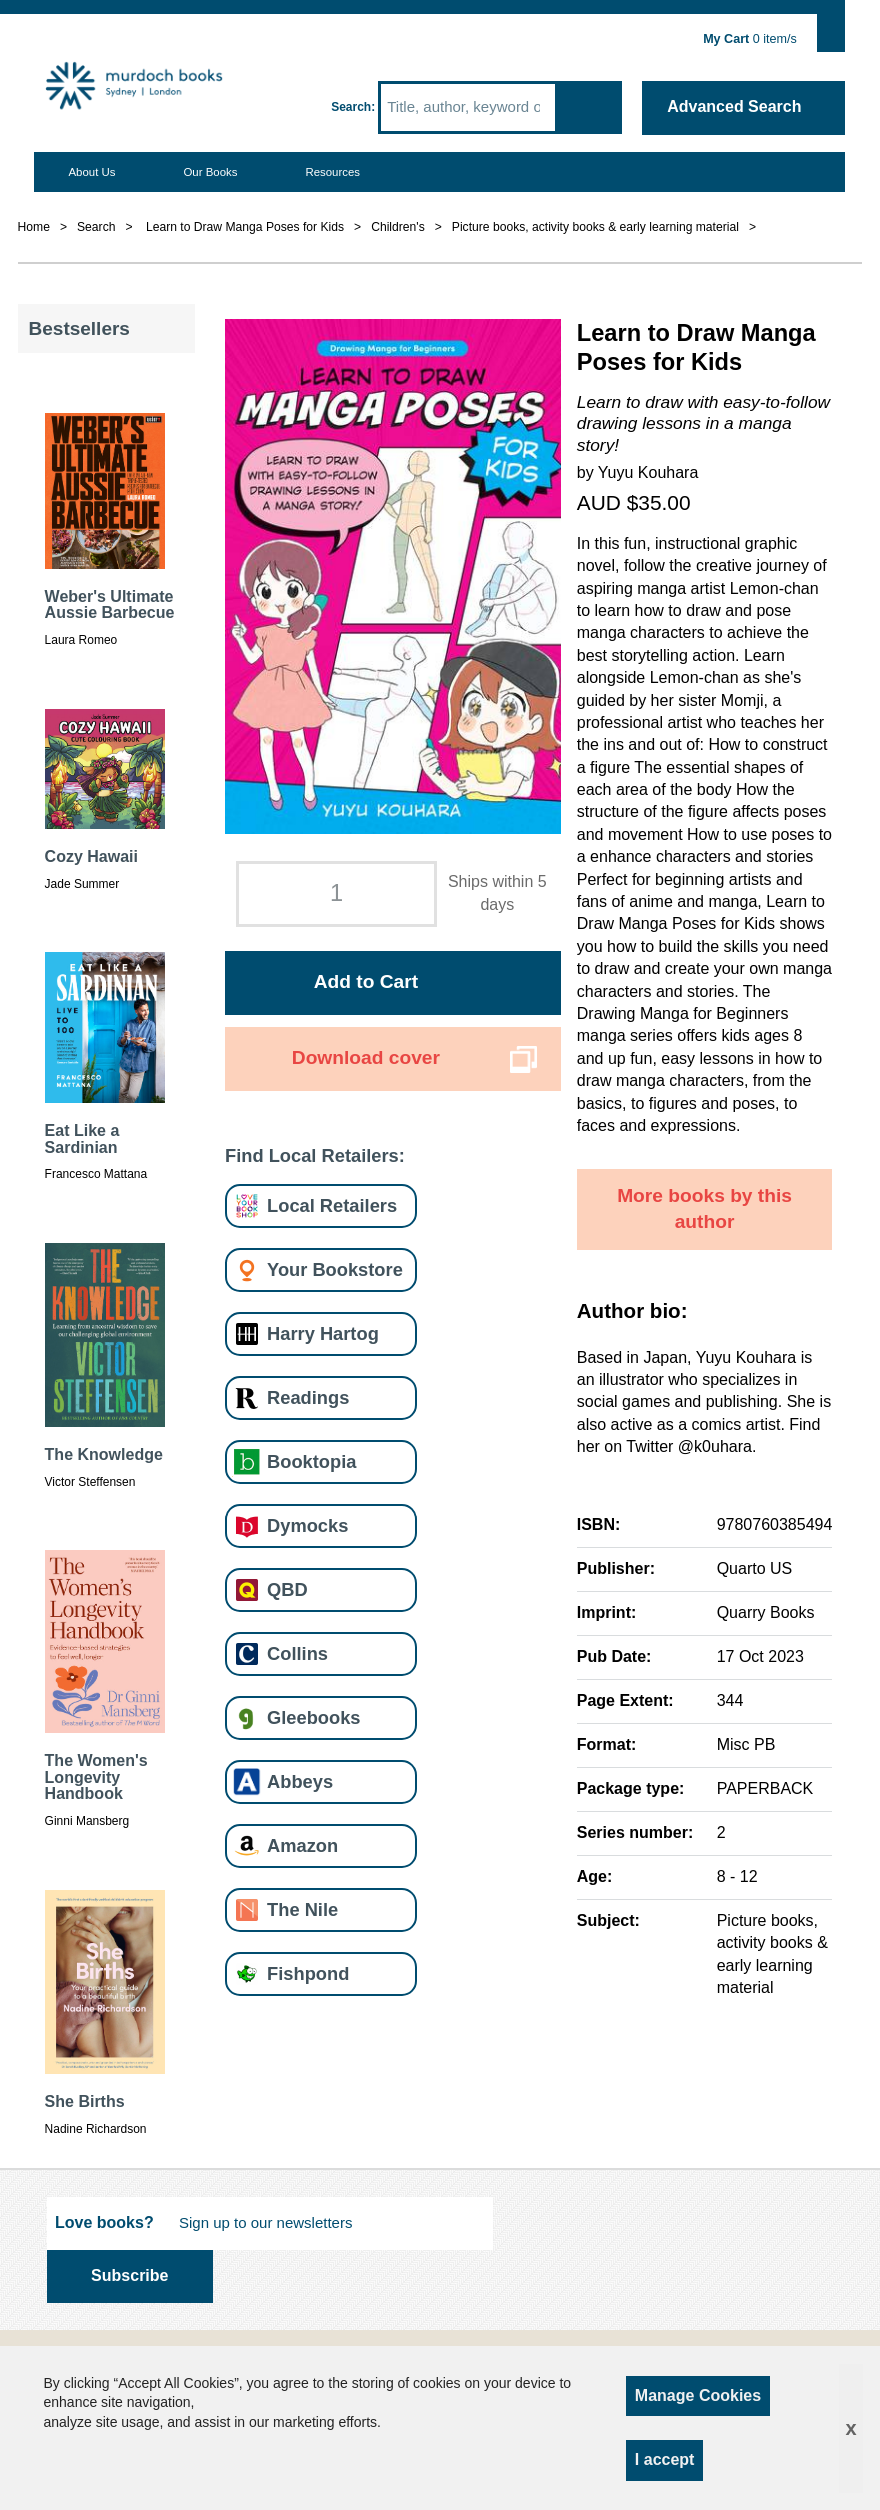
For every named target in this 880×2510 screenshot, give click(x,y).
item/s (750, 39)
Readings (308, 1397)
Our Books (210, 172)
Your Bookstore (335, 1269)
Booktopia (311, 1461)
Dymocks (307, 1525)
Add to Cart (366, 981)
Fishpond (308, 1973)
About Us (91, 172)
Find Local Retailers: (315, 1155)
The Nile (302, 1909)
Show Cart (831, 27)
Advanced (734, 106)
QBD (287, 1589)
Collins (297, 1653)
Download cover (366, 1057)
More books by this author (704, 1209)
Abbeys (300, 1781)
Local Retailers (332, 1205)
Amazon (302, 1845)
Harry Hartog (323, 1333)
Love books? (104, 2222)
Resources (332, 172)
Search (351, 107)
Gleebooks (313, 1717)
